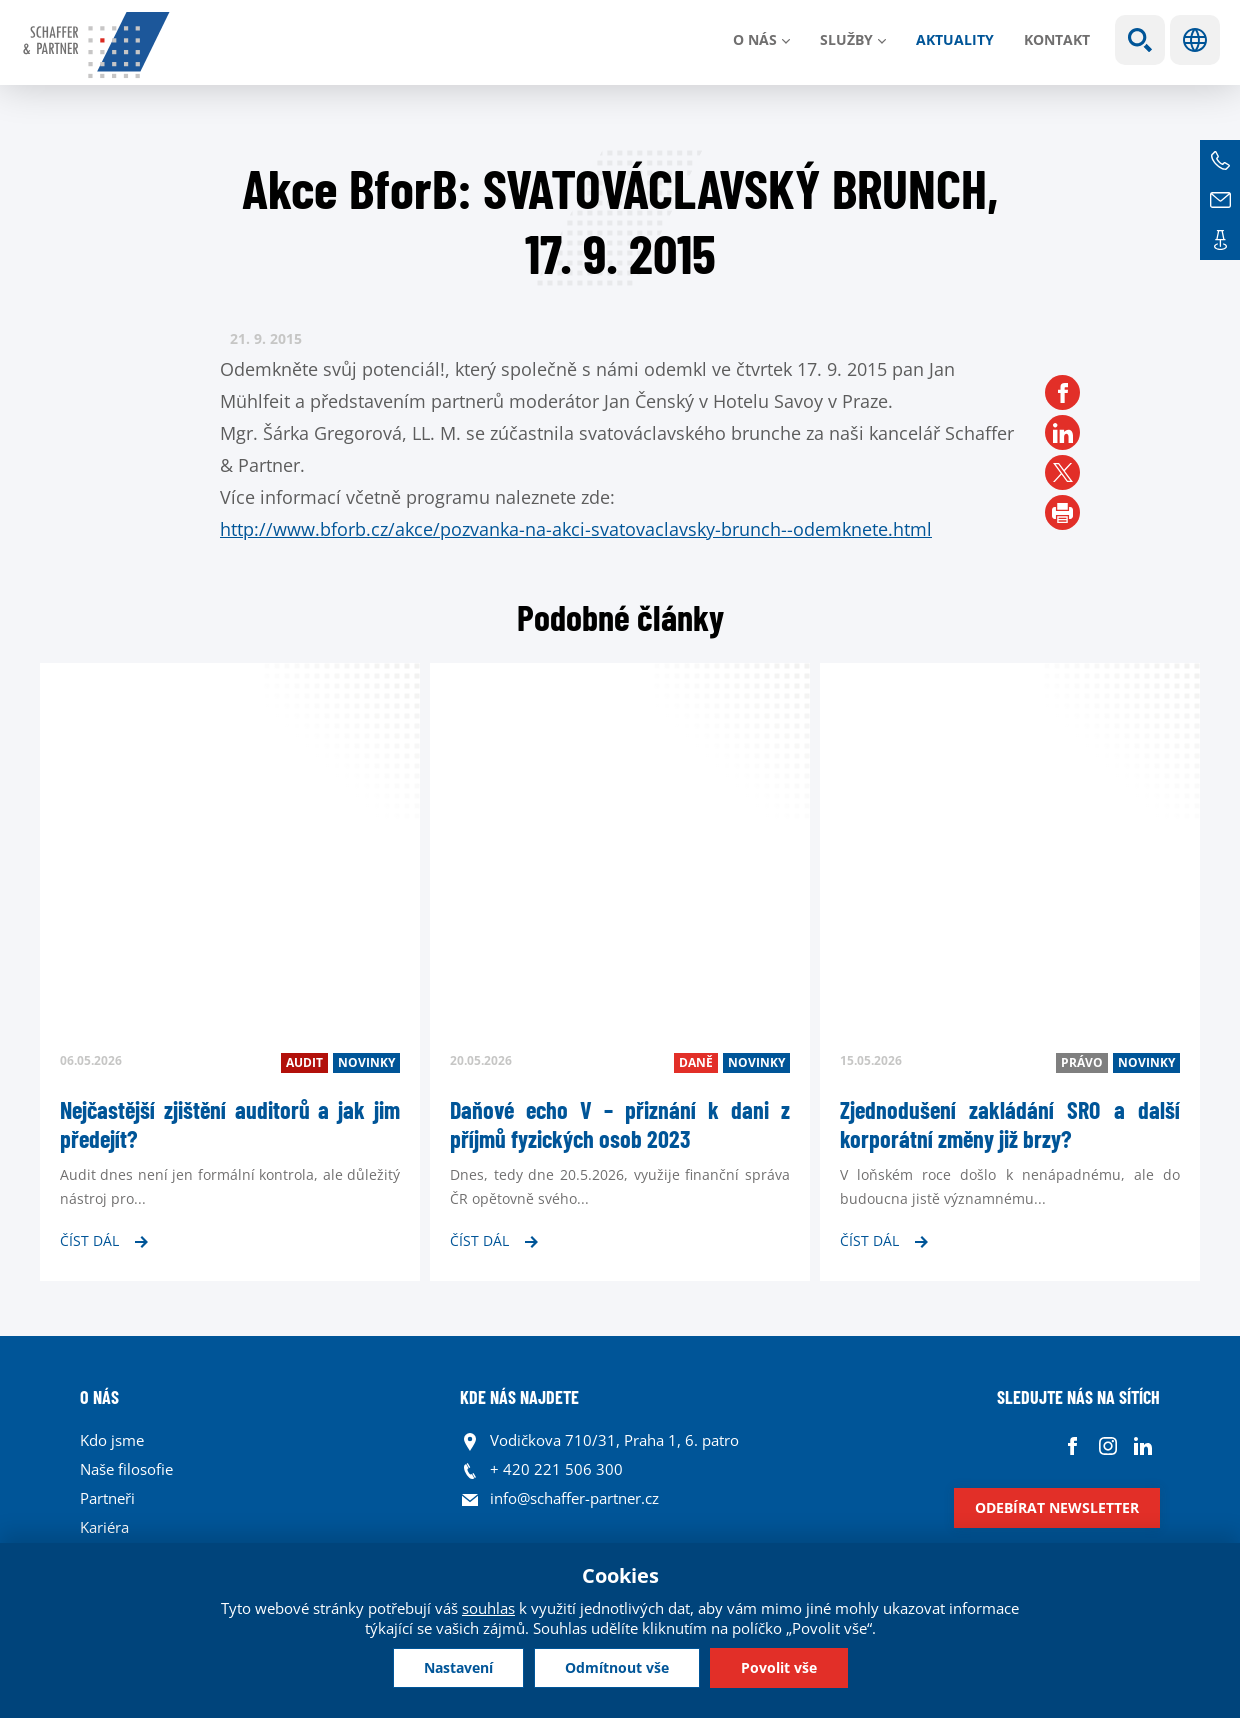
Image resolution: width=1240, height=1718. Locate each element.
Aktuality (955, 39)
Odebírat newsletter (1057, 1507)
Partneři (107, 1498)
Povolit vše (779, 1667)
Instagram (1107, 1445)
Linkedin (1142, 1445)
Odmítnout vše (617, 1667)
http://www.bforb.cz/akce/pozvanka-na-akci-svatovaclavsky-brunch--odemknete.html (576, 529)
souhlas (488, 1608)
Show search (1140, 40)
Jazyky (1195, 40)
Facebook (1072, 1445)
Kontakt (1057, 39)
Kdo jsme (112, 1440)
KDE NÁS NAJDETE (519, 1397)
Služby (846, 39)
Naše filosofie (126, 1469)
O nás (755, 39)
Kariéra (104, 1527)
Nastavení (458, 1667)
